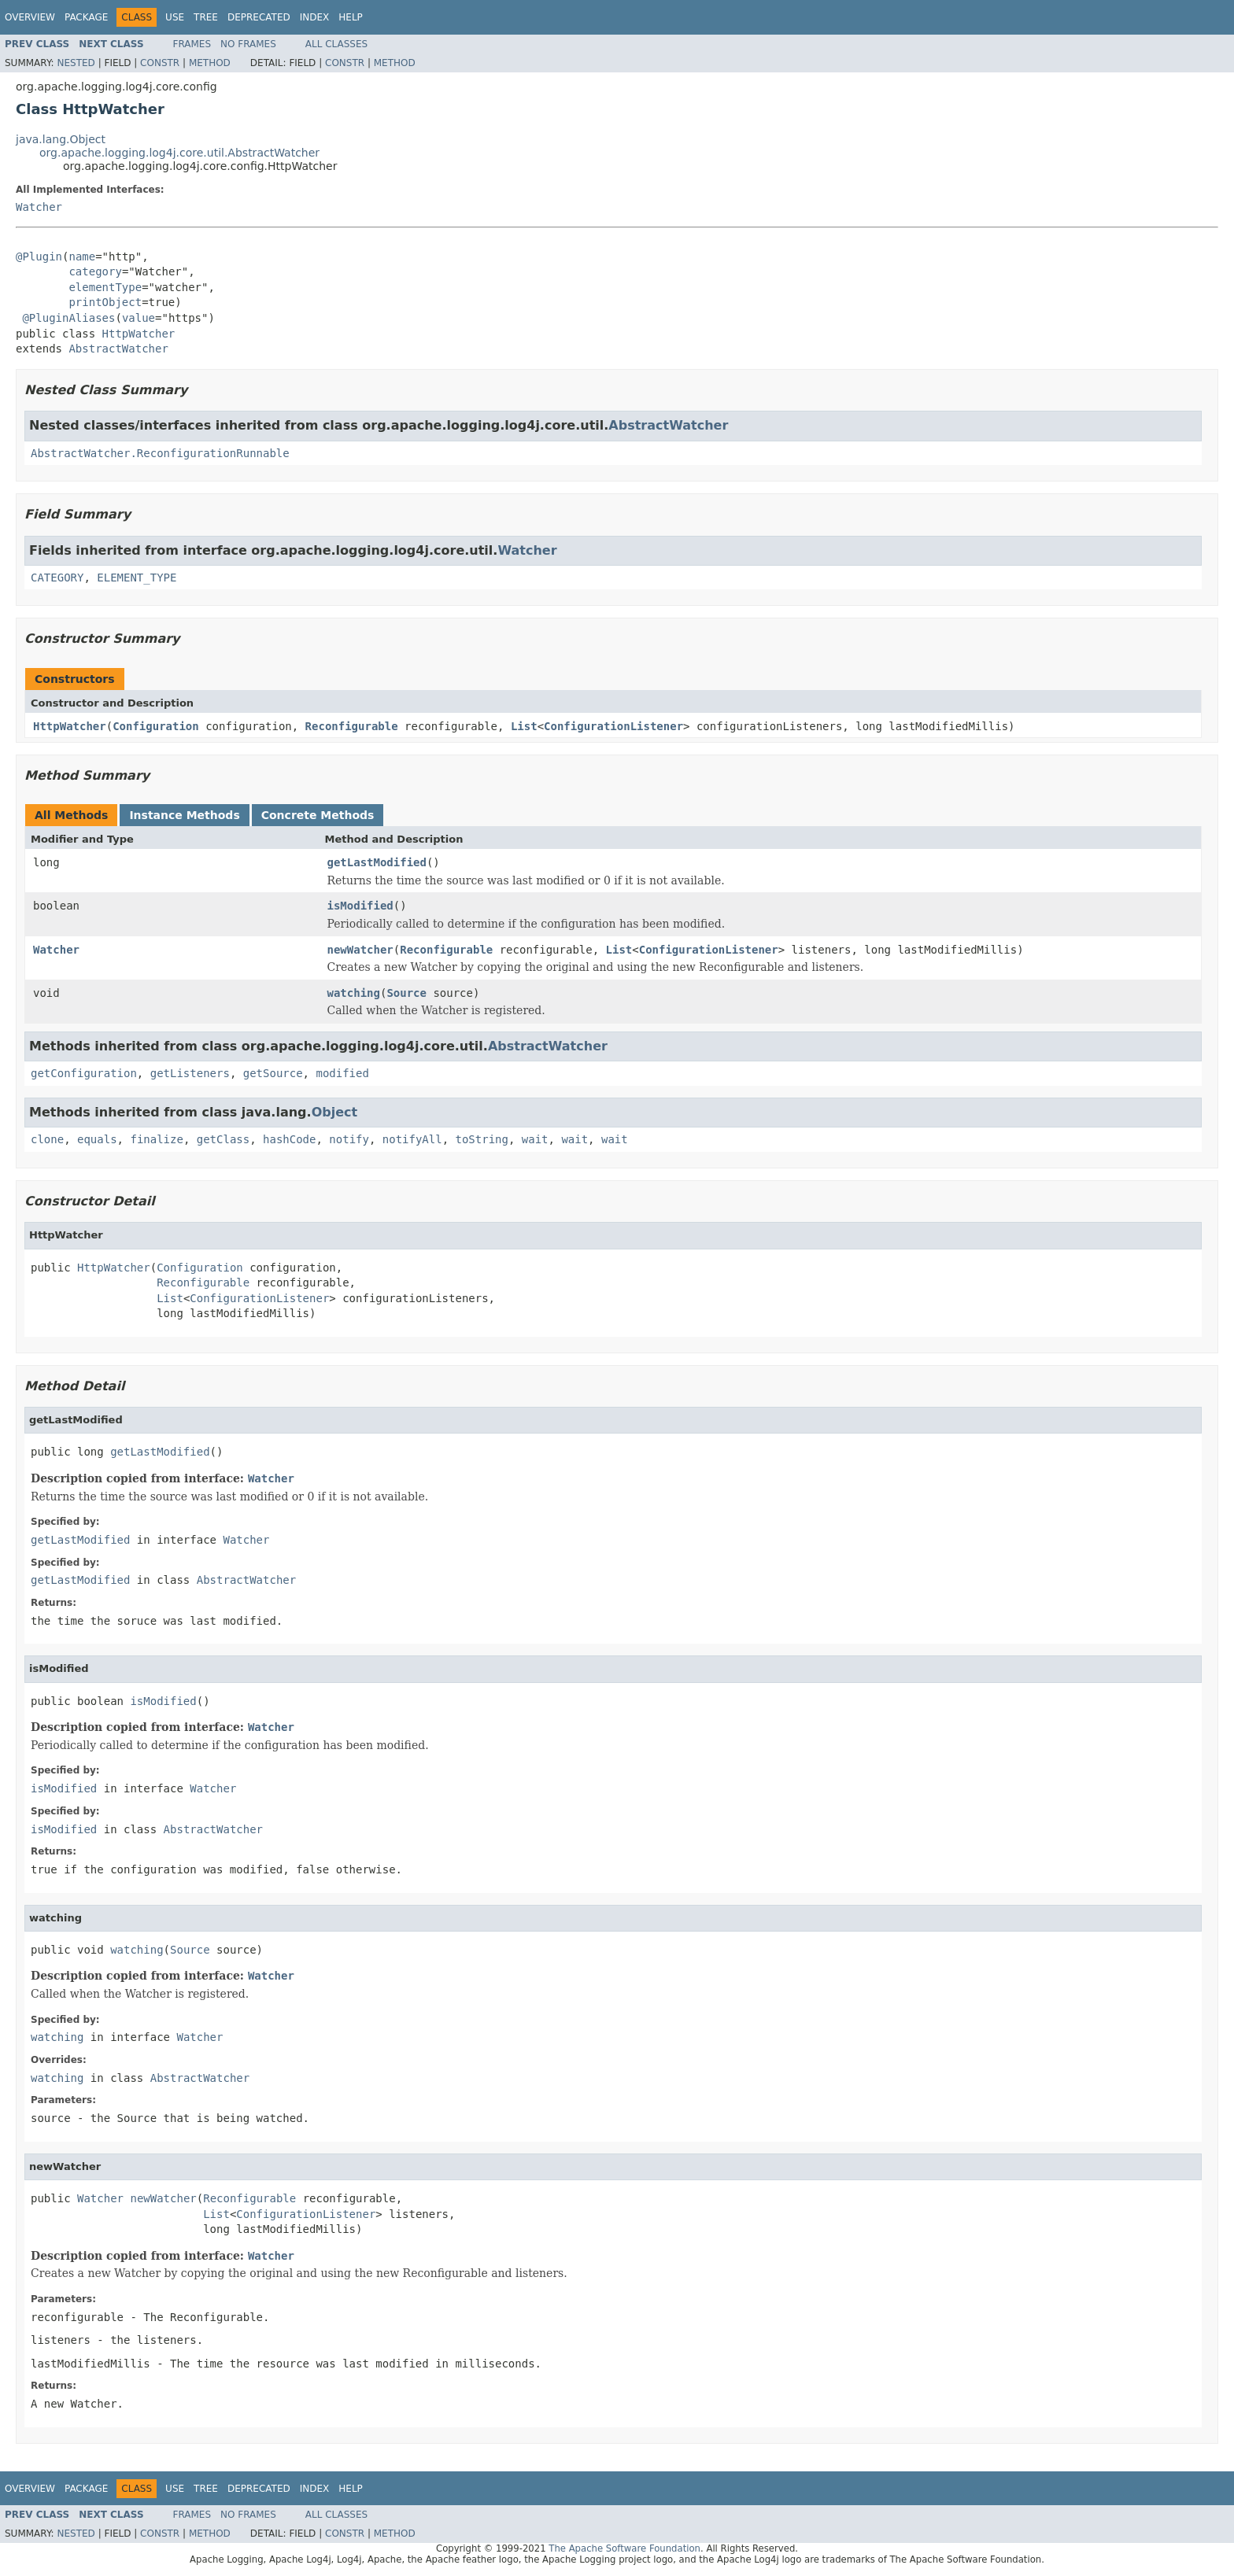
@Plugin (39, 256)
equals (97, 1139)
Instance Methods (184, 815)
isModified (360, 905)
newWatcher (360, 949)
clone (47, 1139)
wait (535, 1139)
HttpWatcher (138, 333)
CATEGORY (57, 577)
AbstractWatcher (118, 348)
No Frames (248, 44)
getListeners (190, 1073)
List (524, 726)
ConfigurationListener (613, 726)
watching (353, 993)
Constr (159, 62)
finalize (156, 1139)
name (81, 256)
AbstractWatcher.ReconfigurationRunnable (160, 453)
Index (315, 17)
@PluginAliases (68, 318)
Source (406, 993)
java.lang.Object (60, 139)
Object (335, 1112)
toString (482, 1139)
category (94, 271)
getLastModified (377, 862)
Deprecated (258, 17)
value (138, 318)
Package (86, 17)
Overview (30, 17)
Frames (192, 44)
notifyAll (412, 1139)
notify (349, 1139)
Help (350, 17)
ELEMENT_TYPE (136, 577)
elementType (105, 287)
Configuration (156, 726)
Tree (206, 17)
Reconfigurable (351, 726)
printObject (105, 302)
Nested (75, 62)
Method (210, 62)
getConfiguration (84, 1073)
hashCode (289, 1139)
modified (342, 1073)
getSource (273, 1073)
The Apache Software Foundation (624, 2548)
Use (174, 17)
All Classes (336, 44)
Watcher (39, 207)
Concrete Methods (318, 815)
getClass (223, 1139)
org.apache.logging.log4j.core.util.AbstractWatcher (179, 152)
